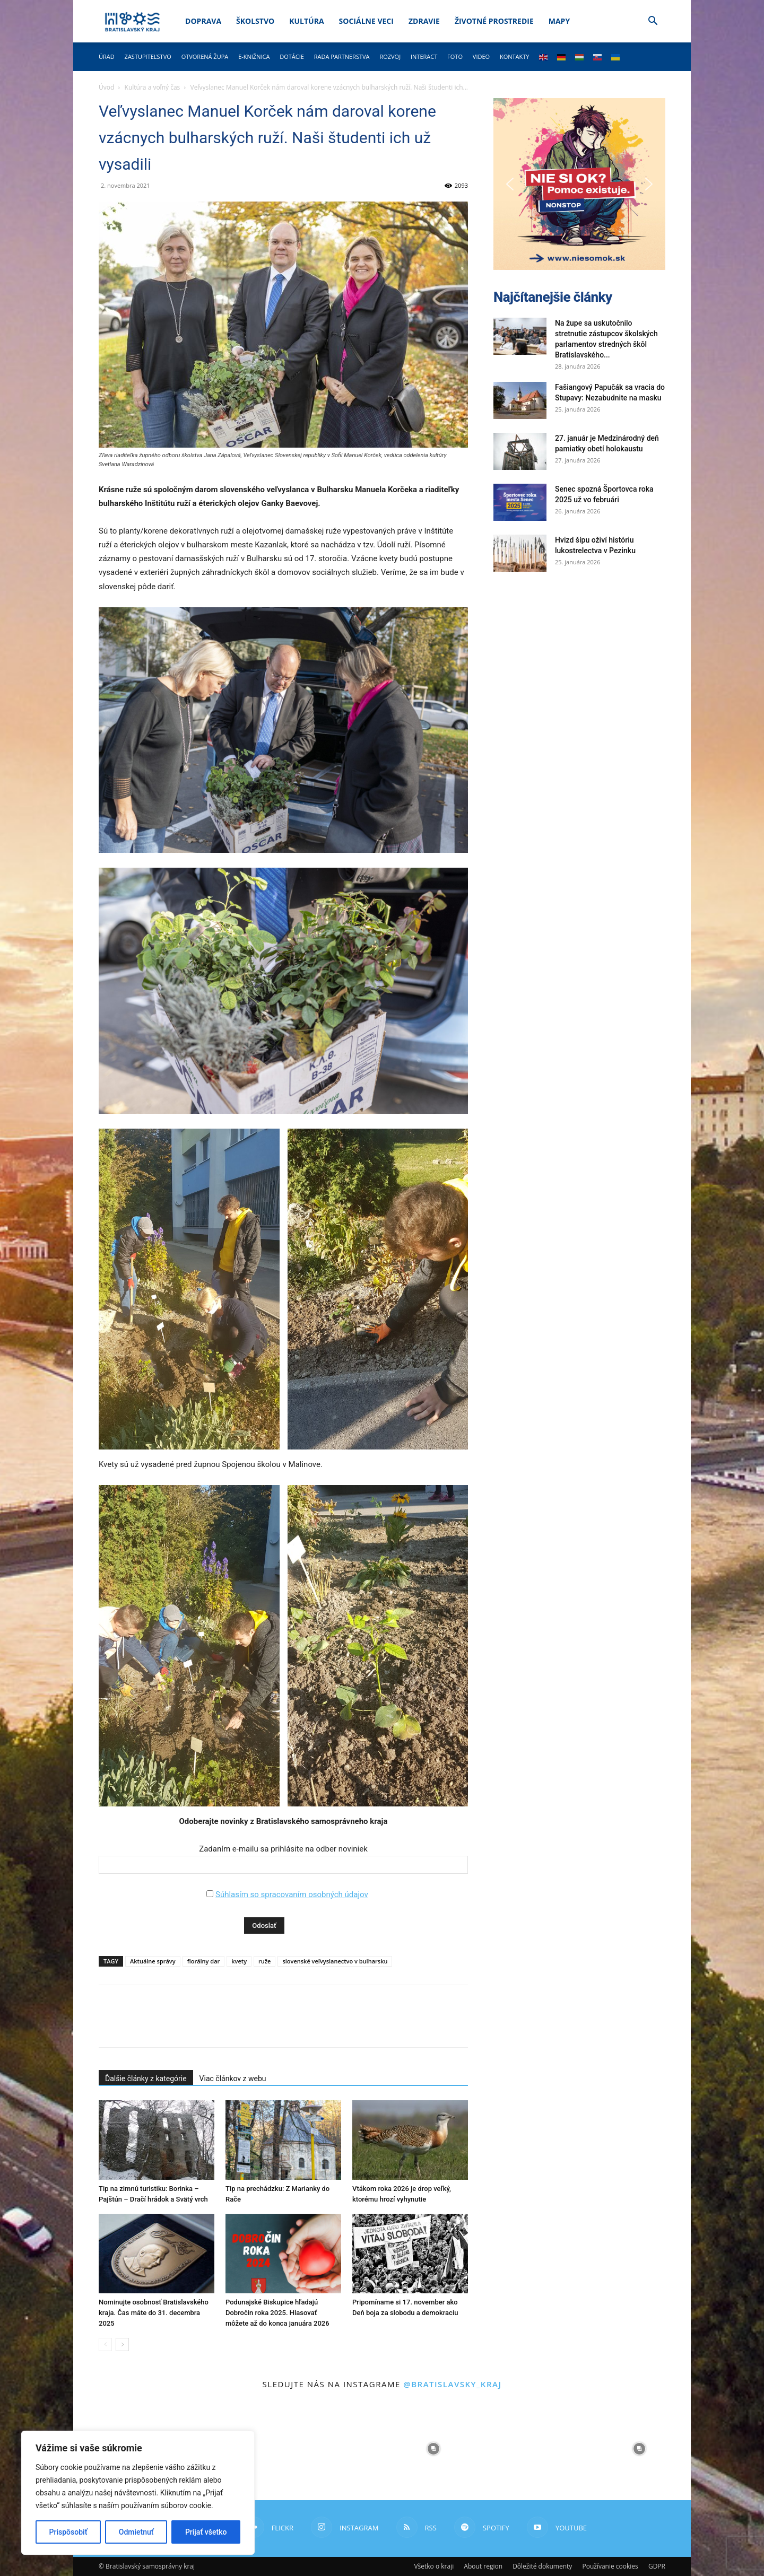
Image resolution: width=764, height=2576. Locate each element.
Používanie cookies (610, 2566)
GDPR (656, 2566)
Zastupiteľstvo (148, 56)
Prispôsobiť (68, 2532)
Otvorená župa (205, 56)
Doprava (203, 21)
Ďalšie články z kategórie (146, 2078)
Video (481, 56)
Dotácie (292, 56)
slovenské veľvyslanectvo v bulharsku (334, 1961)
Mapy (559, 21)
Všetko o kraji (434, 2566)
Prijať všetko (206, 2532)
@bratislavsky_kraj (452, 2384)
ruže (264, 1961)
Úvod (106, 87)
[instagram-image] (330, 2448)
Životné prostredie (494, 21)
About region (483, 2566)
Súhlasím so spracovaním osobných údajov (291, 1894)
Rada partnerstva (342, 56)
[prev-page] (105, 2344)
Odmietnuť (136, 2532)
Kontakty (514, 56)
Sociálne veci (366, 21)
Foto (455, 56)
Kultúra (306, 21)
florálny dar (203, 1961)
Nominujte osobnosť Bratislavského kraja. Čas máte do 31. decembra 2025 (154, 2312)
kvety (239, 1961)
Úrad (107, 56)
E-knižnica (254, 56)
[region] (138, 2493)
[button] (652, 22)
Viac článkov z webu (232, 2078)
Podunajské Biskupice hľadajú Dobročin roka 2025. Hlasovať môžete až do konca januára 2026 (277, 2312)
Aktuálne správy (153, 1961)
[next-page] (122, 2344)
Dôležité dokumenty (542, 2566)
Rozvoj (390, 56)
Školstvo (255, 21)
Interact (424, 56)
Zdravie (424, 21)
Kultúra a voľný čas (152, 87)
